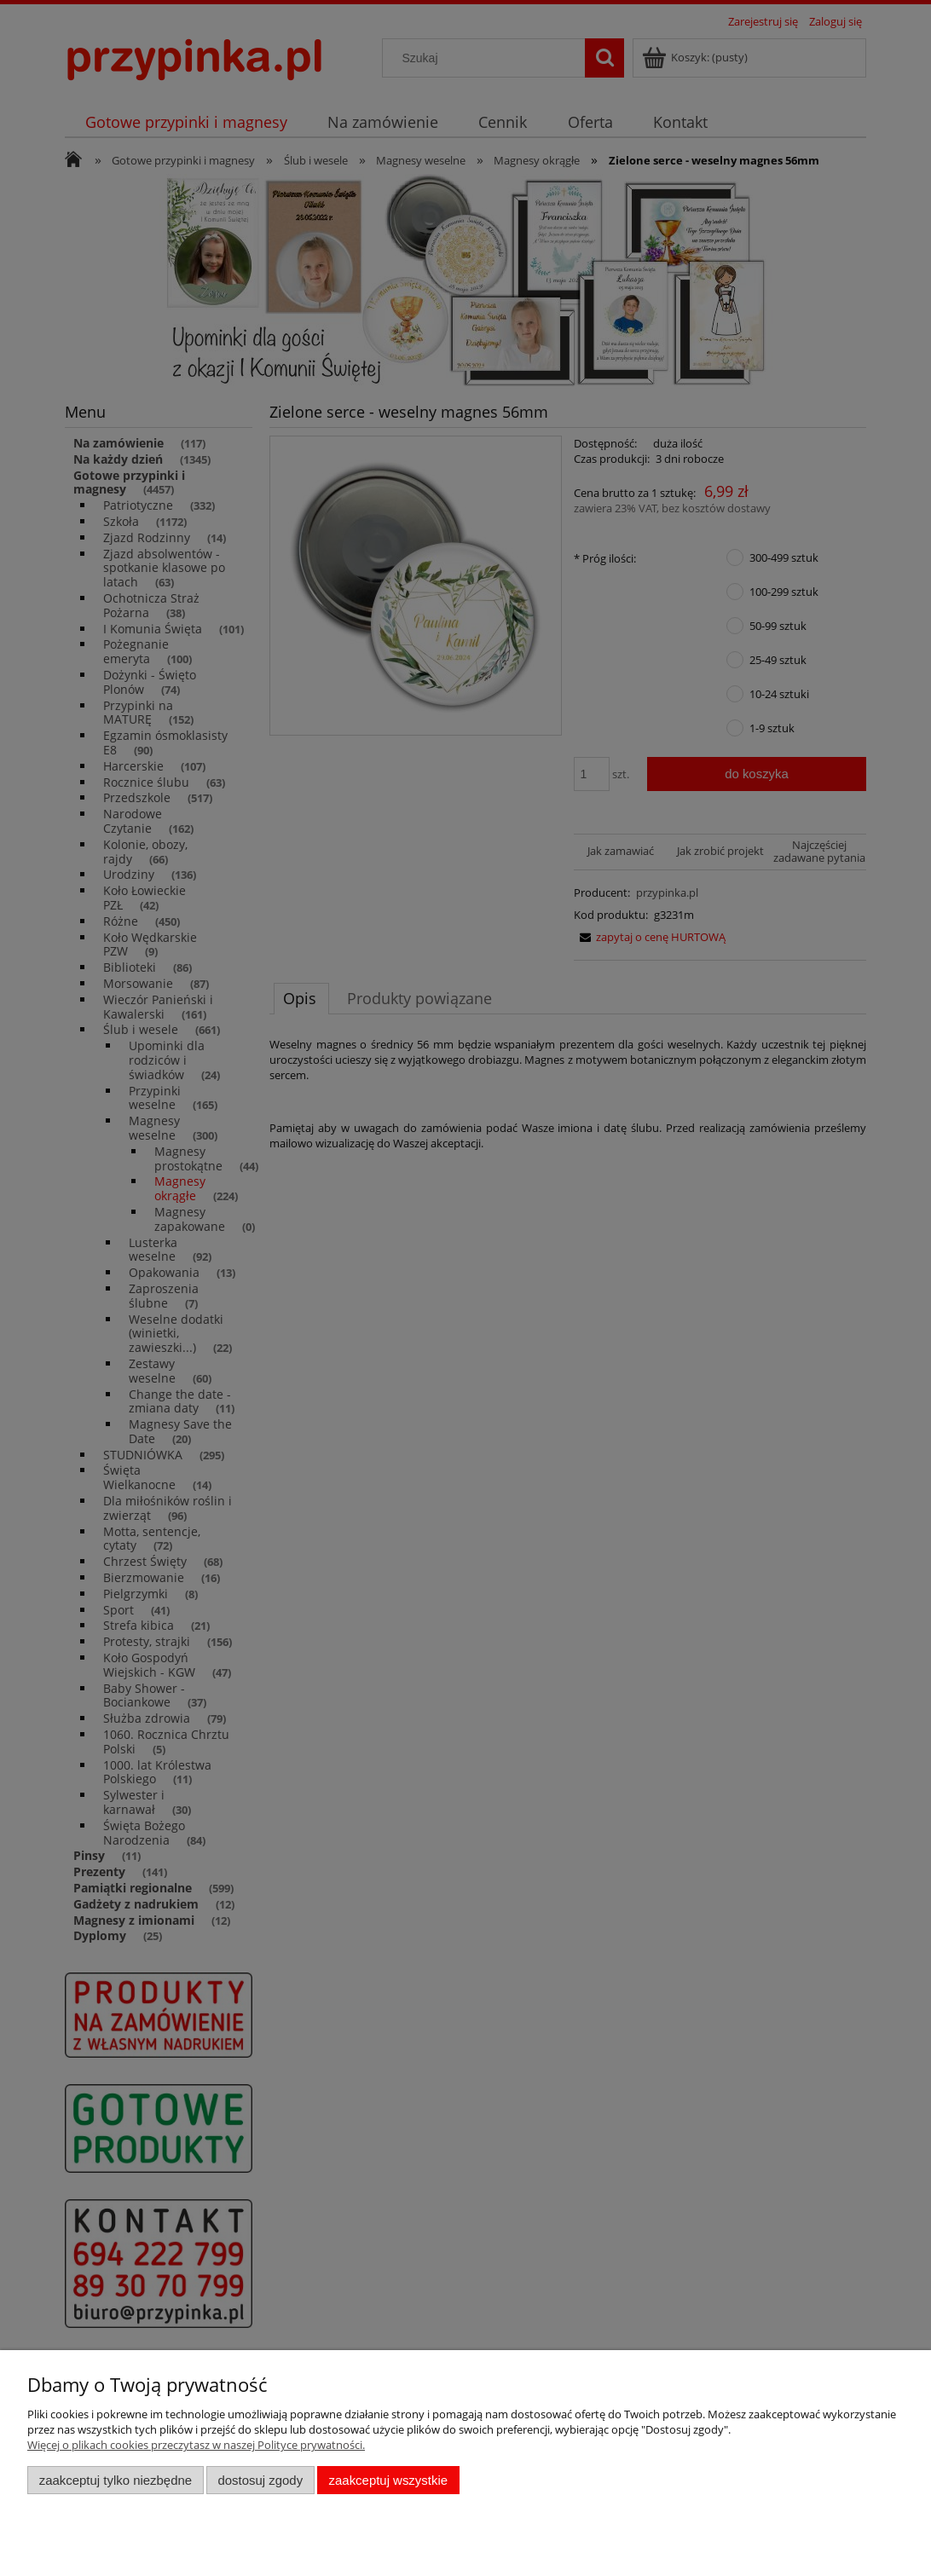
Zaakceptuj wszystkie (388, 2480)
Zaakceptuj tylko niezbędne (115, 2480)
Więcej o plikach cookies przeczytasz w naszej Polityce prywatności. (196, 2444)
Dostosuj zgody (260, 2480)
